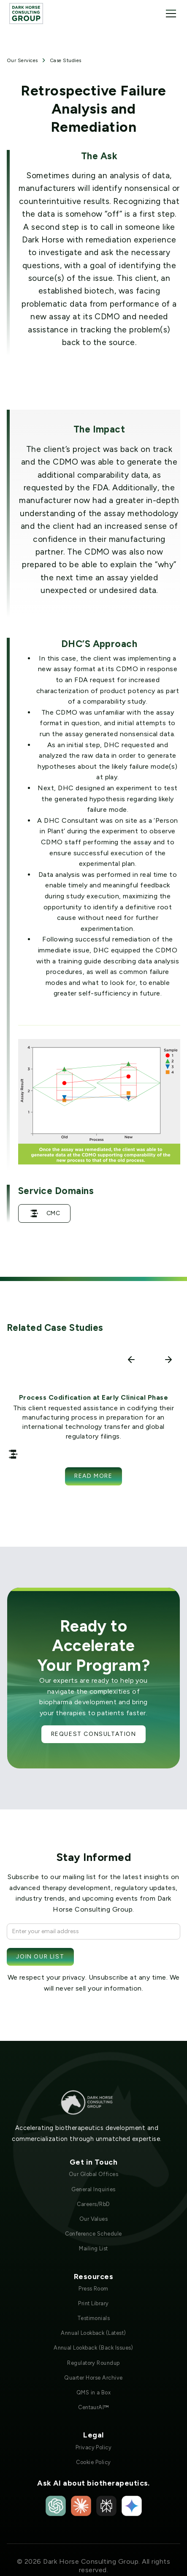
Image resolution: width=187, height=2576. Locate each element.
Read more (93, 1476)
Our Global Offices (94, 2174)
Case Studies (65, 60)
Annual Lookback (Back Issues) (93, 2348)
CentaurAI (93, 2407)
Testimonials (93, 2318)
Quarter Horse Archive (93, 2378)
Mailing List (93, 2248)
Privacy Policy (94, 2447)
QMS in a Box (93, 2392)
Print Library (93, 2303)
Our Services (22, 60)
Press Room (93, 2288)
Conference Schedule (93, 2234)
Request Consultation (93, 1734)
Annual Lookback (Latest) (93, 2333)
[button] (169, 13)
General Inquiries (93, 2189)
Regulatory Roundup (93, 2363)
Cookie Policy (93, 2462)
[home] (26, 13)
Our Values (93, 2219)
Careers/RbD (93, 2204)
